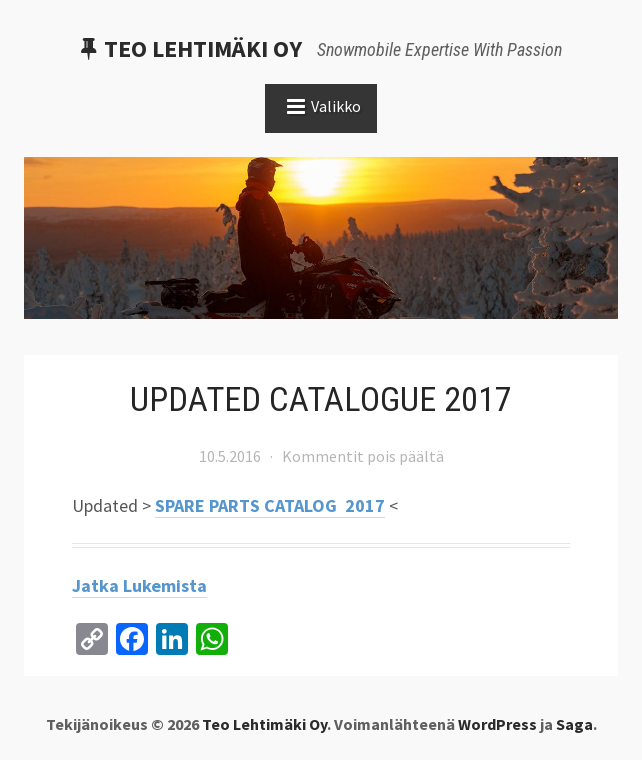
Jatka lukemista (139, 585)
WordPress (497, 724)
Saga (574, 724)
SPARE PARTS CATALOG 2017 (270, 505)
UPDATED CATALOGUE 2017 (321, 399)
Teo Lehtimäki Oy (203, 48)
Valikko (336, 106)
